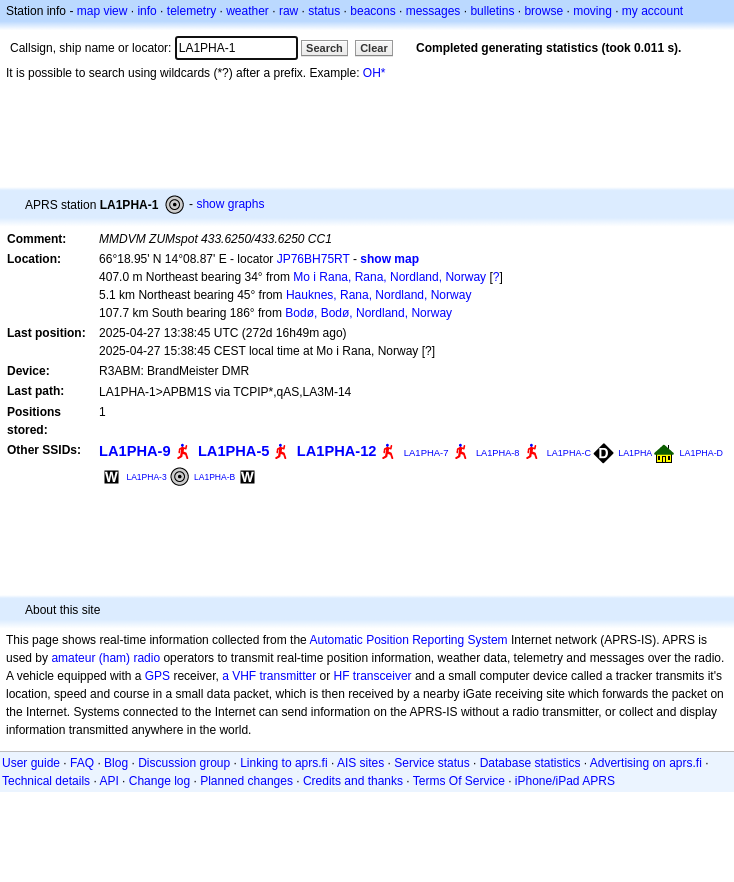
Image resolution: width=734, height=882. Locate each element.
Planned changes (246, 781)
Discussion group (184, 763)
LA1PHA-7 (426, 452)
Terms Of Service (459, 781)
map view (102, 11)
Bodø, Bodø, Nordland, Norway (368, 313)
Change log (159, 781)
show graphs (230, 204)
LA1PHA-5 (234, 451)
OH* (374, 73)
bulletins (492, 11)
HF (342, 676)
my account (652, 11)
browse (543, 11)
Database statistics (530, 763)
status (324, 11)
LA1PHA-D (701, 453)
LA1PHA (635, 453)
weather (247, 11)
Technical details (46, 781)
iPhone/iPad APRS (565, 781)
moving (592, 11)
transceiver (382, 676)
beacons (372, 11)
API (108, 781)
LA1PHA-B (214, 477)
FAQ (82, 763)
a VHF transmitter (269, 676)
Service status (431, 763)
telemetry (191, 11)
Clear (374, 48)
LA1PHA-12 (337, 451)
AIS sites (360, 763)
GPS (157, 676)
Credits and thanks (353, 781)
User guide (31, 763)
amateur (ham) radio (105, 658)
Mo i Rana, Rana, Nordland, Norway (389, 277)
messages (433, 11)
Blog (116, 763)
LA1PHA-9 (135, 451)
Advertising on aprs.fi (646, 763)
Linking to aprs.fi (283, 763)
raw (288, 11)
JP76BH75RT (313, 259)
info (146, 11)
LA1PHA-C (569, 453)
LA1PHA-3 (146, 477)
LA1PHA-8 (498, 453)
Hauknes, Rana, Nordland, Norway (378, 295)
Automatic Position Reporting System (408, 640)
